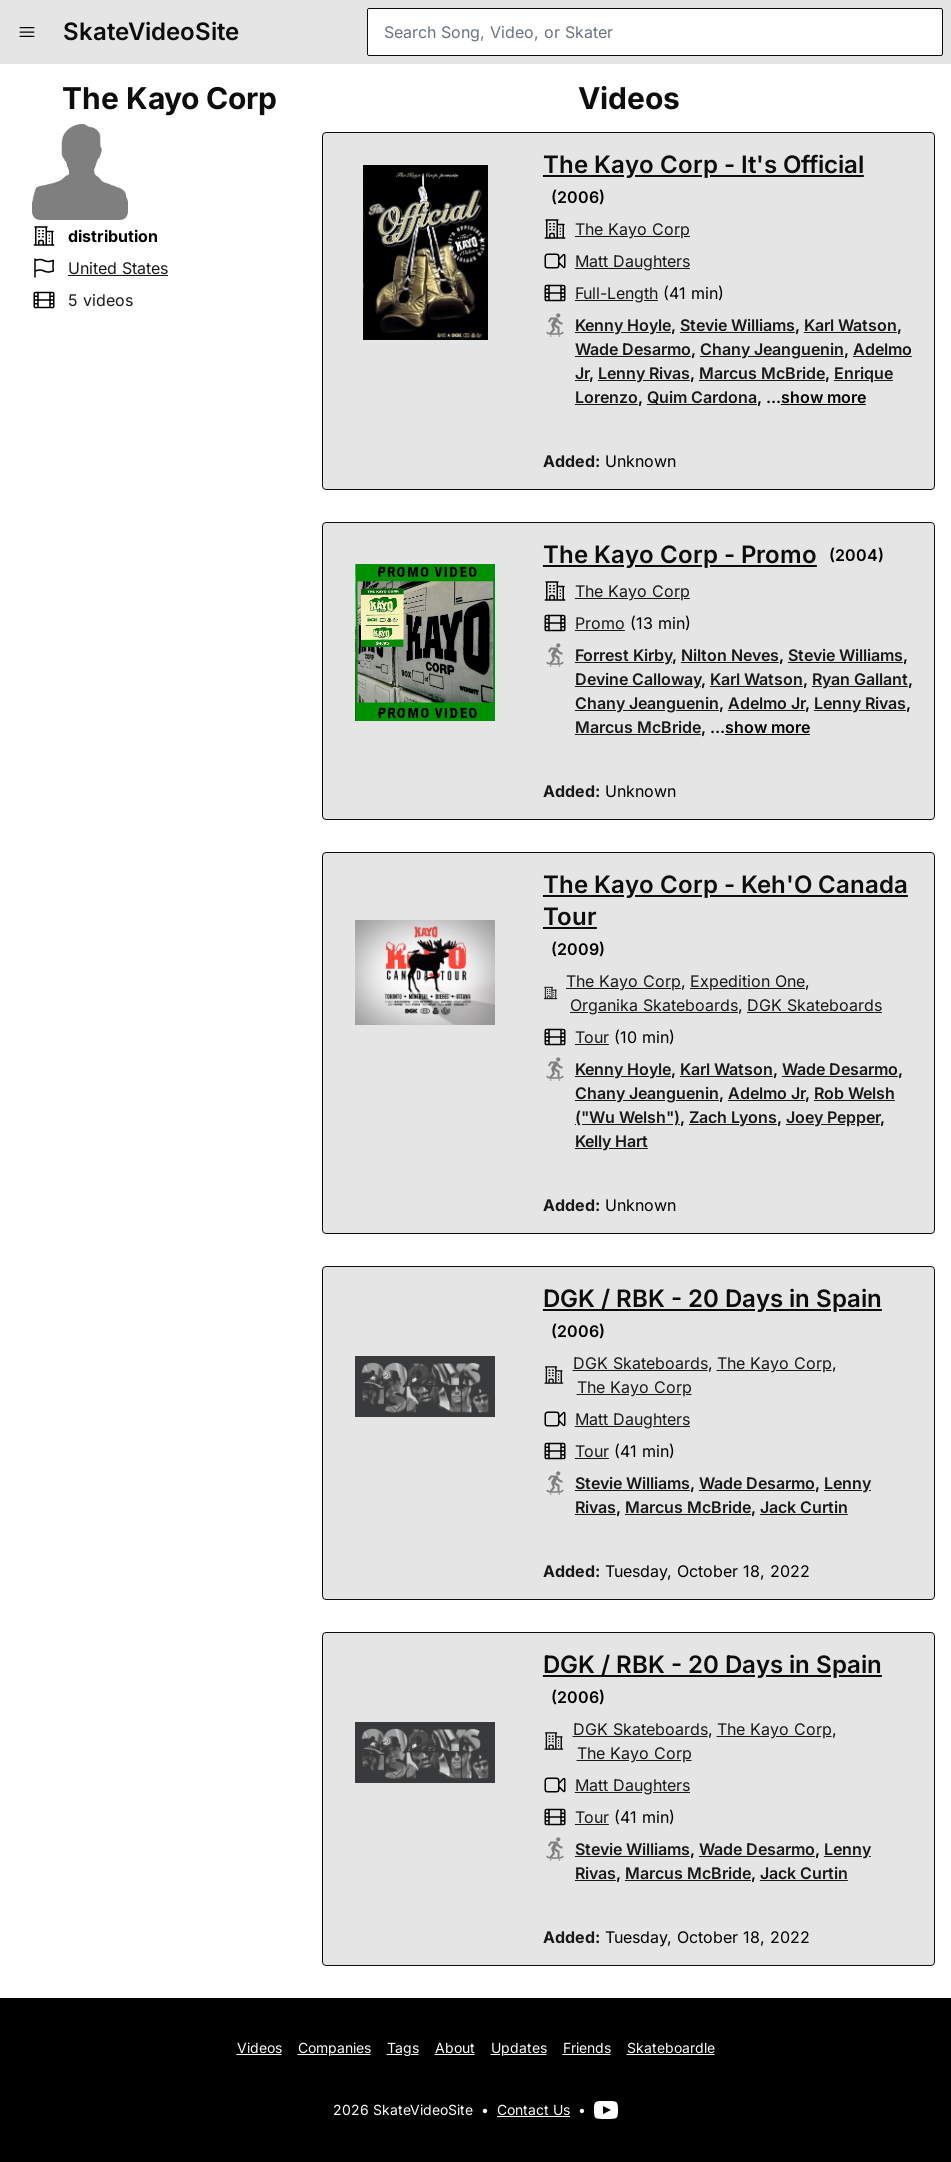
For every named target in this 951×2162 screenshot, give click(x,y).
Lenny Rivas (644, 373)
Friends (587, 2047)
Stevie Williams (737, 325)
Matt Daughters (632, 261)
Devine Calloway (638, 679)
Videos (259, 2047)
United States (118, 268)
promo (600, 623)
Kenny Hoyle (623, 325)
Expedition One (747, 981)
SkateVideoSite (151, 31)
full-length (616, 293)
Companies (334, 2047)
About (455, 2047)
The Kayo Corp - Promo (680, 554)
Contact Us (533, 2109)
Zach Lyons (733, 1117)
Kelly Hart (611, 1141)
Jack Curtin (804, 1507)
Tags (403, 2047)
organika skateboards (654, 1005)
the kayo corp (632, 229)
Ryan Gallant (860, 679)
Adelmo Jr (766, 703)
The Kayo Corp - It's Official (703, 164)
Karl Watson (850, 325)
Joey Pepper (833, 1117)
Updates (519, 2047)
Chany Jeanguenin (772, 349)
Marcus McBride (762, 373)
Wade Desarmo (633, 349)
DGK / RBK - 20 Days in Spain (712, 1298)
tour (592, 1037)
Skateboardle (671, 2047)
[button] (27, 32)
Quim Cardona (702, 397)
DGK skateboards (814, 1005)
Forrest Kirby (623, 655)
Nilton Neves (730, 655)
